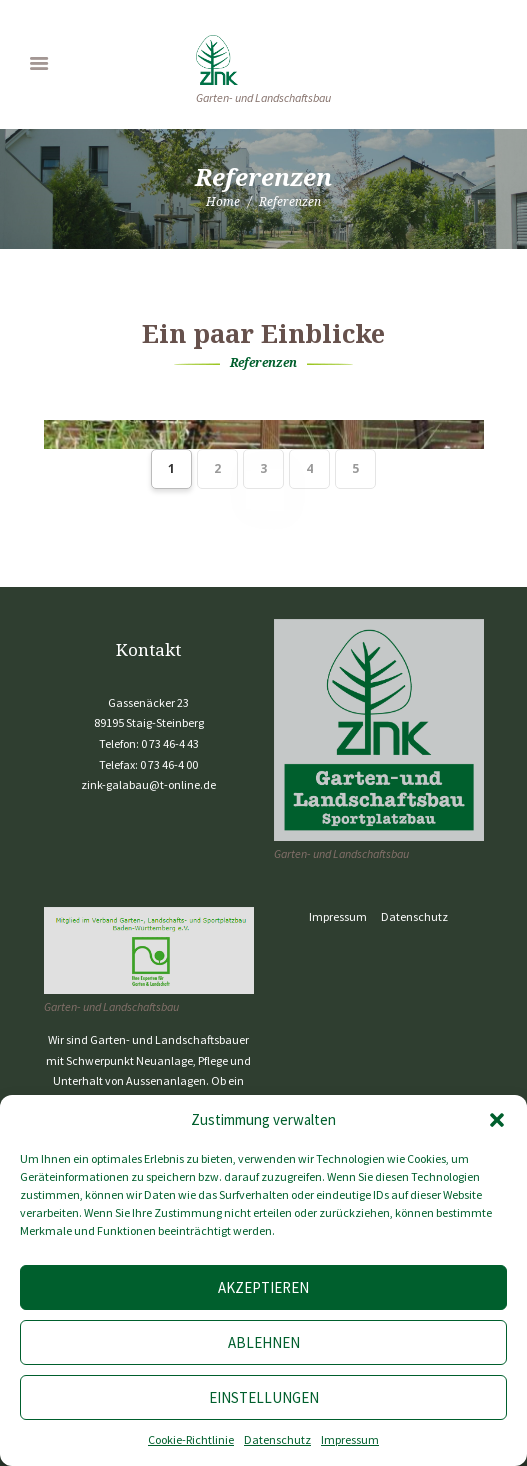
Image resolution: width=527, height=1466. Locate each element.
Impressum (350, 1439)
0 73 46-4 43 (170, 743)
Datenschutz (277, 1439)
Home (223, 201)
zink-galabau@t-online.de (148, 784)
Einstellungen (264, 1397)
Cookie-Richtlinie (191, 1439)
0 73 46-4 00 (169, 764)
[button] (497, 1120)
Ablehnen (264, 1342)
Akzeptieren (263, 1287)
